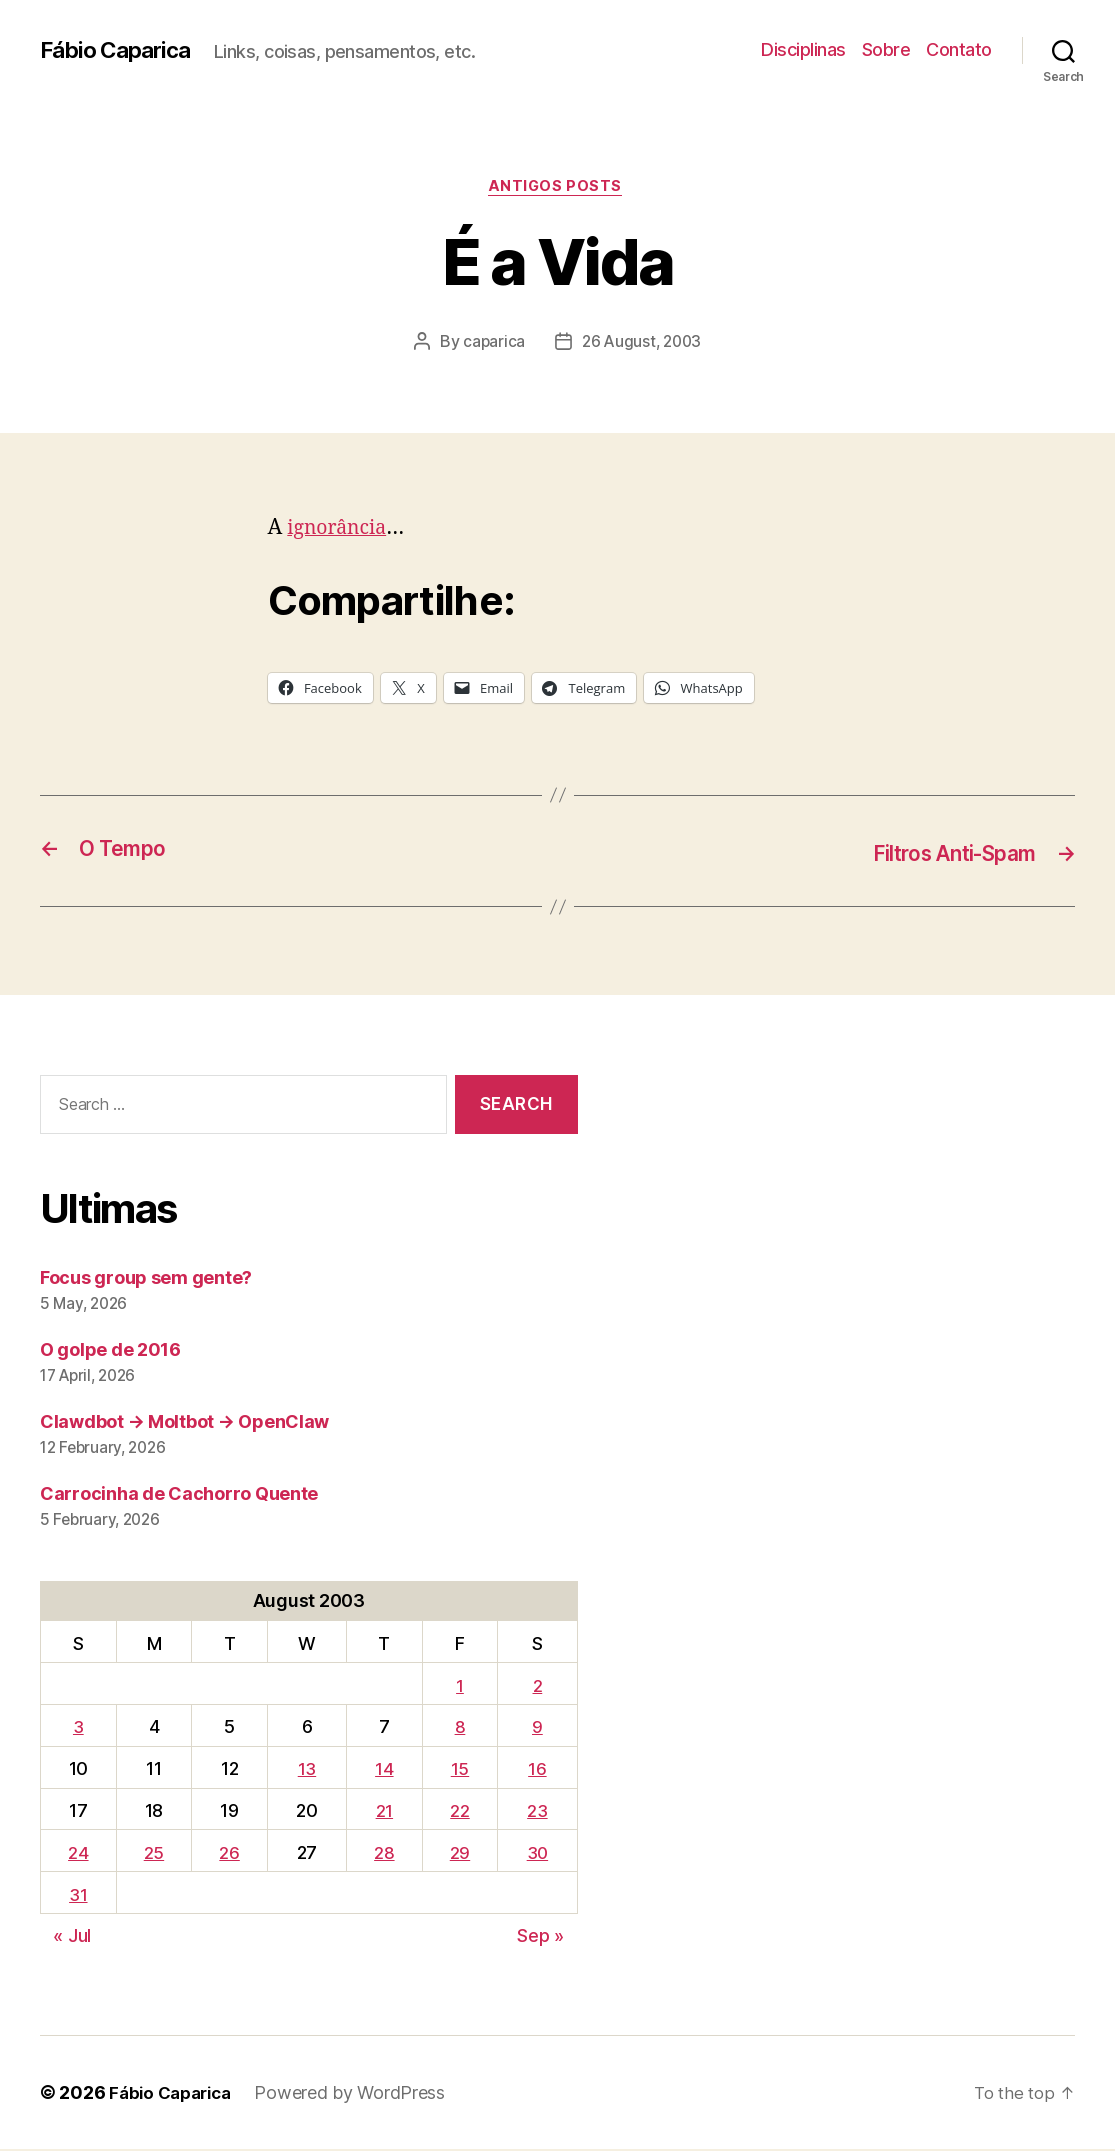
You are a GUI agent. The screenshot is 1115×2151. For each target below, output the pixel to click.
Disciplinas (803, 49)
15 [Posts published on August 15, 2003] (457, 1770)
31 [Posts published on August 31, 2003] (78, 1895)
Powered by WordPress (359, 2094)
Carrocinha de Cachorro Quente (179, 1494)
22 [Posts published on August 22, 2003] (457, 1812)
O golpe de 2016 (110, 1350)
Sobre (886, 49)
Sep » (540, 1937)
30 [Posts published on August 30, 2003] (536, 1854)
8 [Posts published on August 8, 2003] (457, 1728)
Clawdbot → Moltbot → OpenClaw (184, 1422)
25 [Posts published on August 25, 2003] (153, 1854)
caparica (491, 345)
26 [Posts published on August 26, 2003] (228, 1854)
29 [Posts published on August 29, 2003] (457, 1854)
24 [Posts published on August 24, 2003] (78, 1854)
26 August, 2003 (642, 345)
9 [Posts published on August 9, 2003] (536, 1728)
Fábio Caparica (121, 50)
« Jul (72, 1937)
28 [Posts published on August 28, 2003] (382, 1854)
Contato (959, 49)
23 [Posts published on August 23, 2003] (536, 1812)
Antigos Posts (557, 189)
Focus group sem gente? (146, 1278)
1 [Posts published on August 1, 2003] (457, 1686)
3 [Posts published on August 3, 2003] (78, 1728)
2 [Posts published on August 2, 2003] (536, 1686)
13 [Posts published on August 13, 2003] (305, 1770)
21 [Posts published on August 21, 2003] (381, 1812)
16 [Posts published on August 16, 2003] (536, 1770)
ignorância (340, 531)
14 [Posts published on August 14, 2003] (382, 1770)
